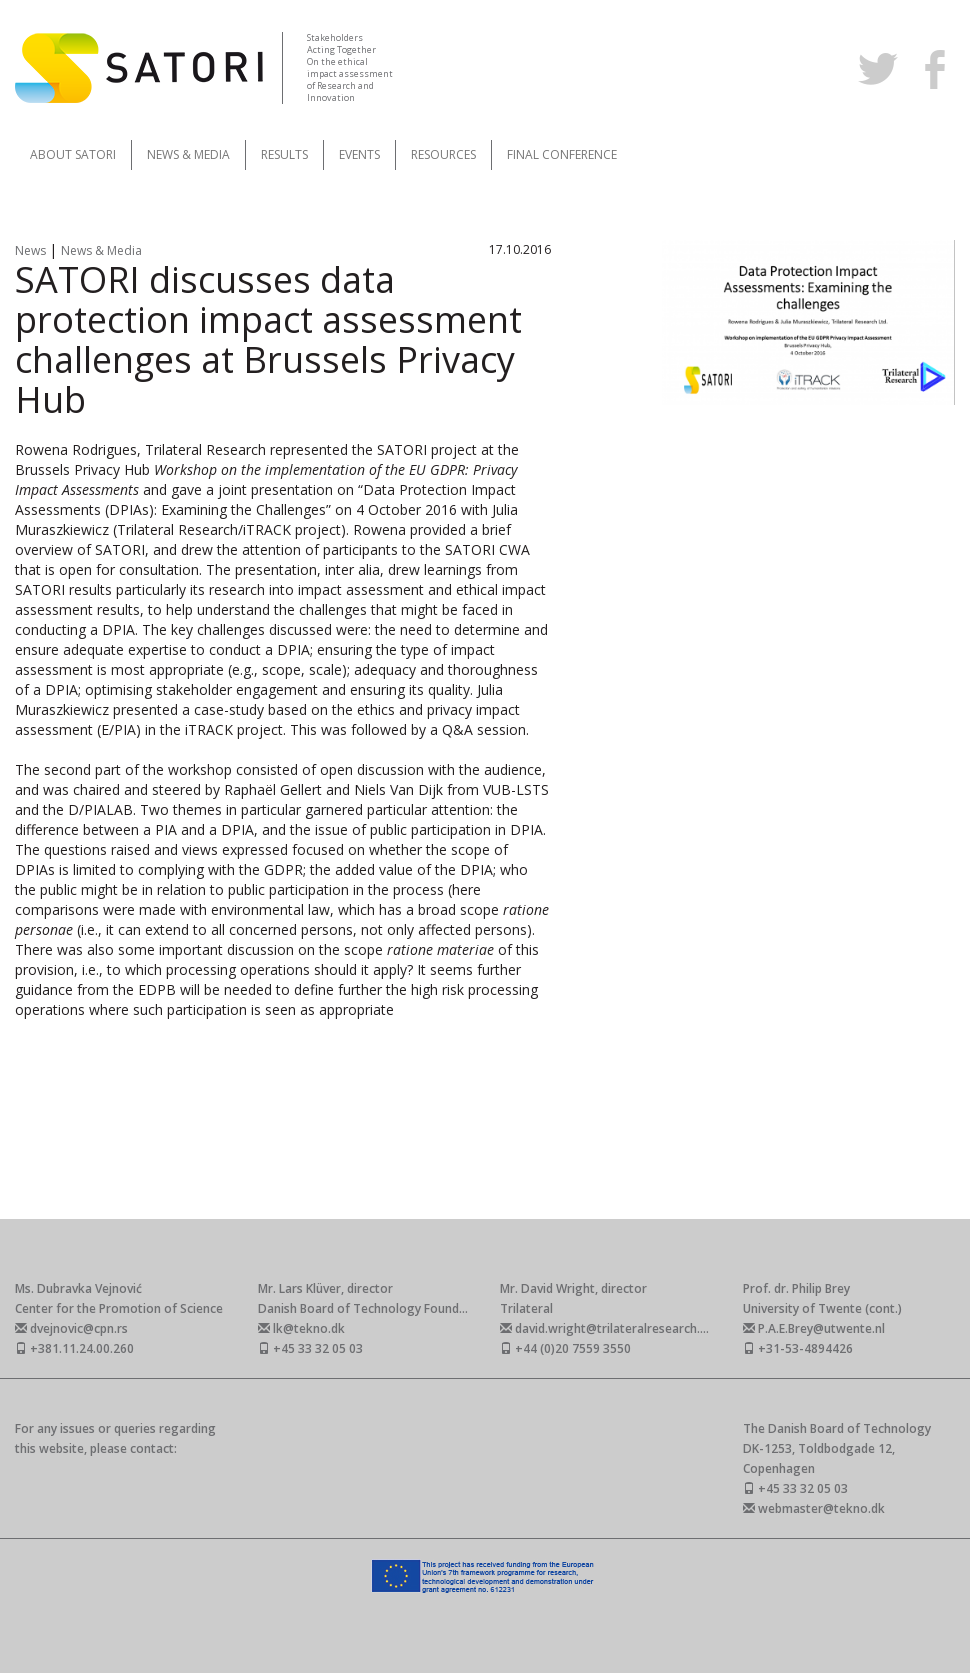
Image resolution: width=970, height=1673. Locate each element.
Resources (443, 154)
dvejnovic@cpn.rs (71, 1328)
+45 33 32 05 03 (310, 1348)
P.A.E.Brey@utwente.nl (814, 1328)
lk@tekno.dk (301, 1328)
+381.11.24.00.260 (74, 1348)
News (32, 250)
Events (359, 154)
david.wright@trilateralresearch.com (612, 1328)
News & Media (188, 154)
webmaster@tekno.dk (814, 1508)
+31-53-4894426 (798, 1348)
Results (284, 154)
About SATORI (73, 154)
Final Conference (562, 154)
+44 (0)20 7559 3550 (565, 1348)
